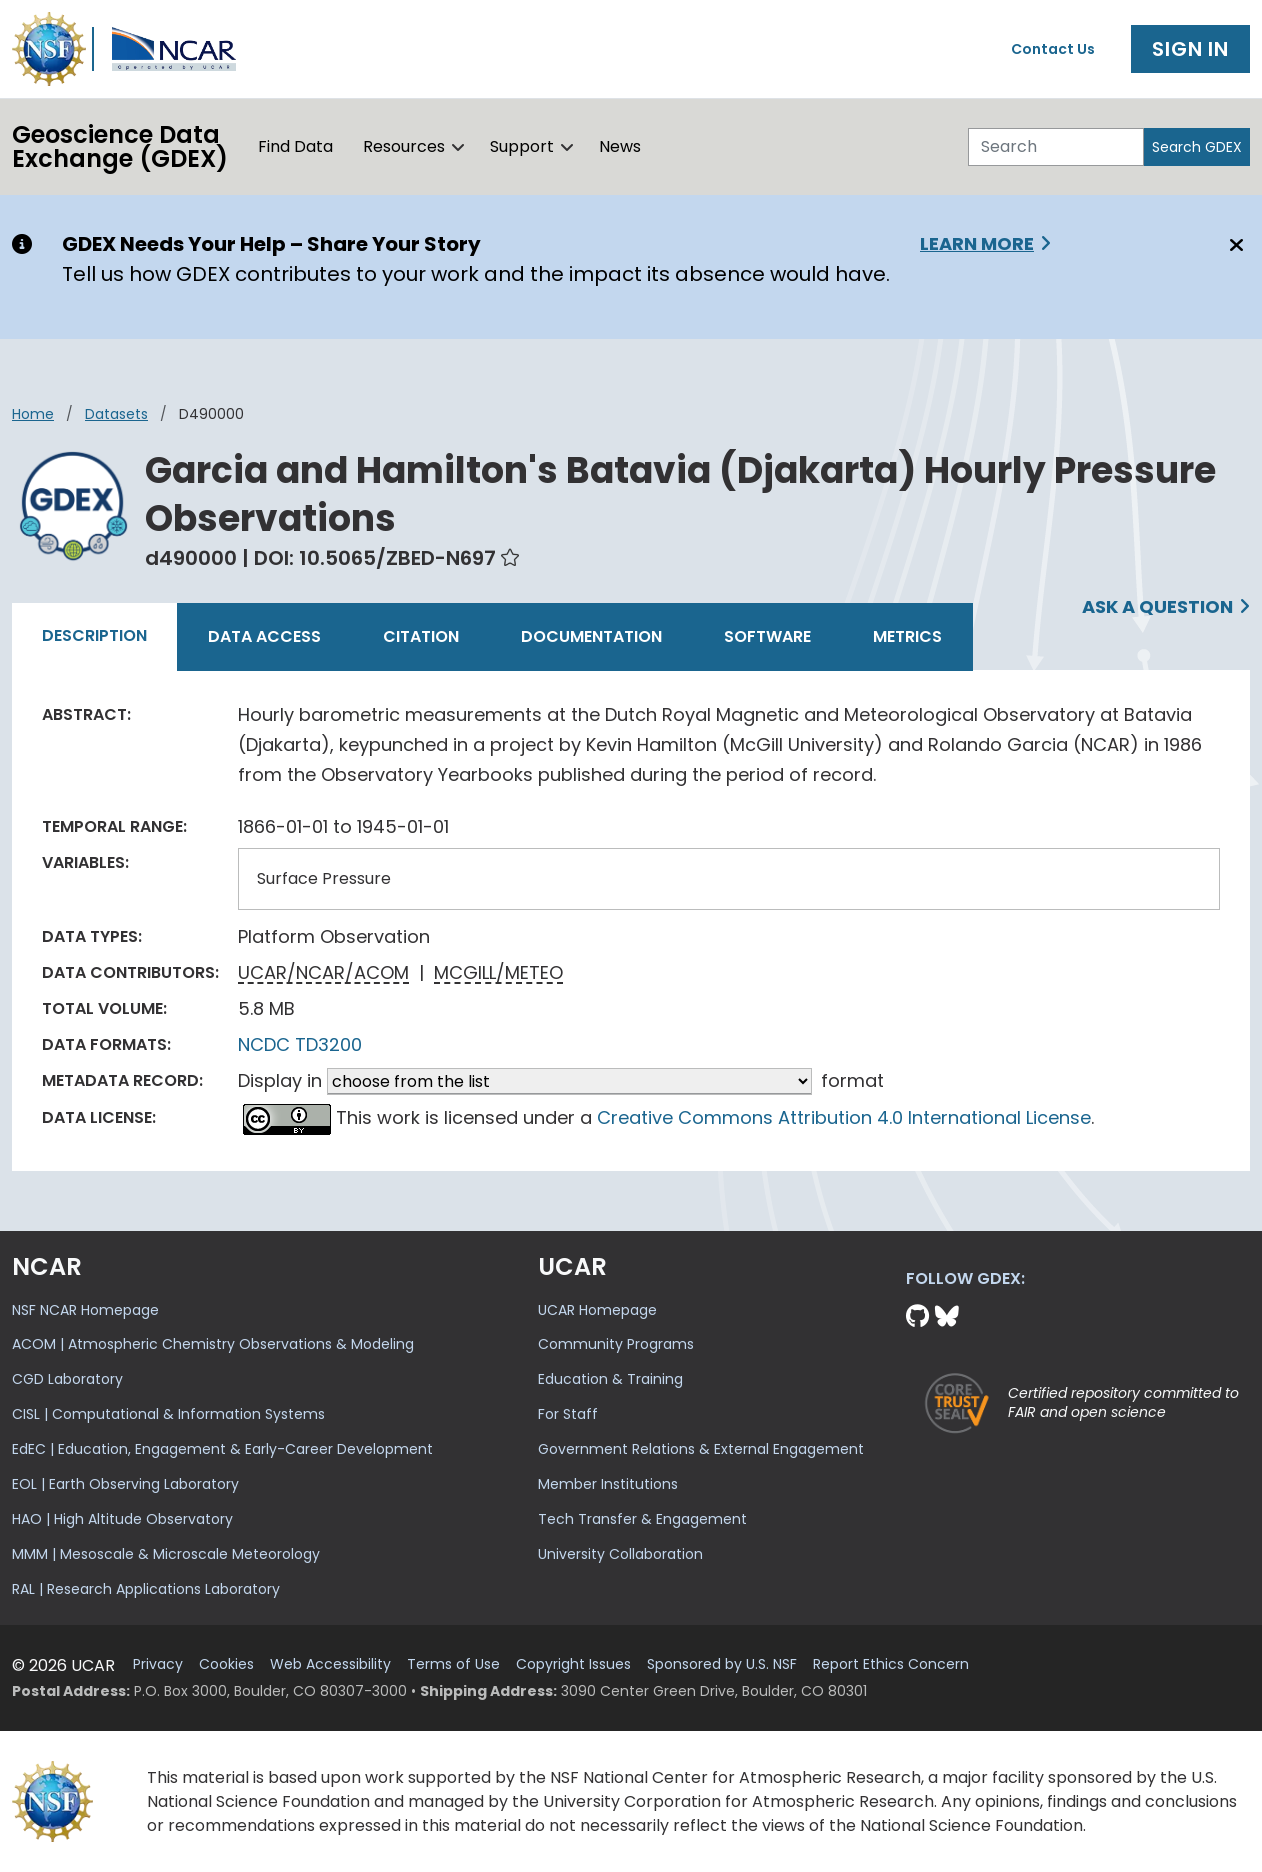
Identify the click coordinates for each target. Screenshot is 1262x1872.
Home (33, 414)
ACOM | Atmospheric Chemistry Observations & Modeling (213, 1344)
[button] (458, 147)
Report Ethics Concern (891, 1664)
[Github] (920, 1316)
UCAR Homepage (597, 1310)
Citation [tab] (421, 636)
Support (522, 146)
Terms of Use (453, 1664)
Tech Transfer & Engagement (642, 1519)
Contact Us (1053, 49)
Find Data (295, 146)
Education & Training (610, 1379)
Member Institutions (608, 1484)
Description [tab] (94, 635)
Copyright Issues (573, 1664)
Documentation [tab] (591, 636)
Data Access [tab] (264, 636)
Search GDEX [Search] (1197, 147)
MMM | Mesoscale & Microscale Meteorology (166, 1554)
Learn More (977, 243)
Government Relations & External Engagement (701, 1449)
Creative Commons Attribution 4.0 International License (844, 1117)
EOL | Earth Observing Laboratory (125, 1484)
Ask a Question (1157, 606)
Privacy (158, 1664)
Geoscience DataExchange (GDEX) (120, 146)
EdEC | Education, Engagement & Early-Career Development (222, 1449)
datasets (116, 414)
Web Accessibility (330, 1664)
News (620, 146)
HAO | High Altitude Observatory (122, 1519)
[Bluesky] (947, 1316)
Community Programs (616, 1344)
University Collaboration (620, 1554)
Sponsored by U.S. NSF (722, 1664)
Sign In (1190, 49)
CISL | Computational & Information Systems (168, 1414)
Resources (404, 146)
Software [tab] (767, 636)
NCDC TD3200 (300, 1044)
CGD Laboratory (67, 1379)
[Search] (1056, 147)
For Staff (568, 1414)
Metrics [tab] (907, 636)
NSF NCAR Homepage (85, 1310)
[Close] (1233, 245)
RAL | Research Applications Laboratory (146, 1589)
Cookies (226, 1664)
